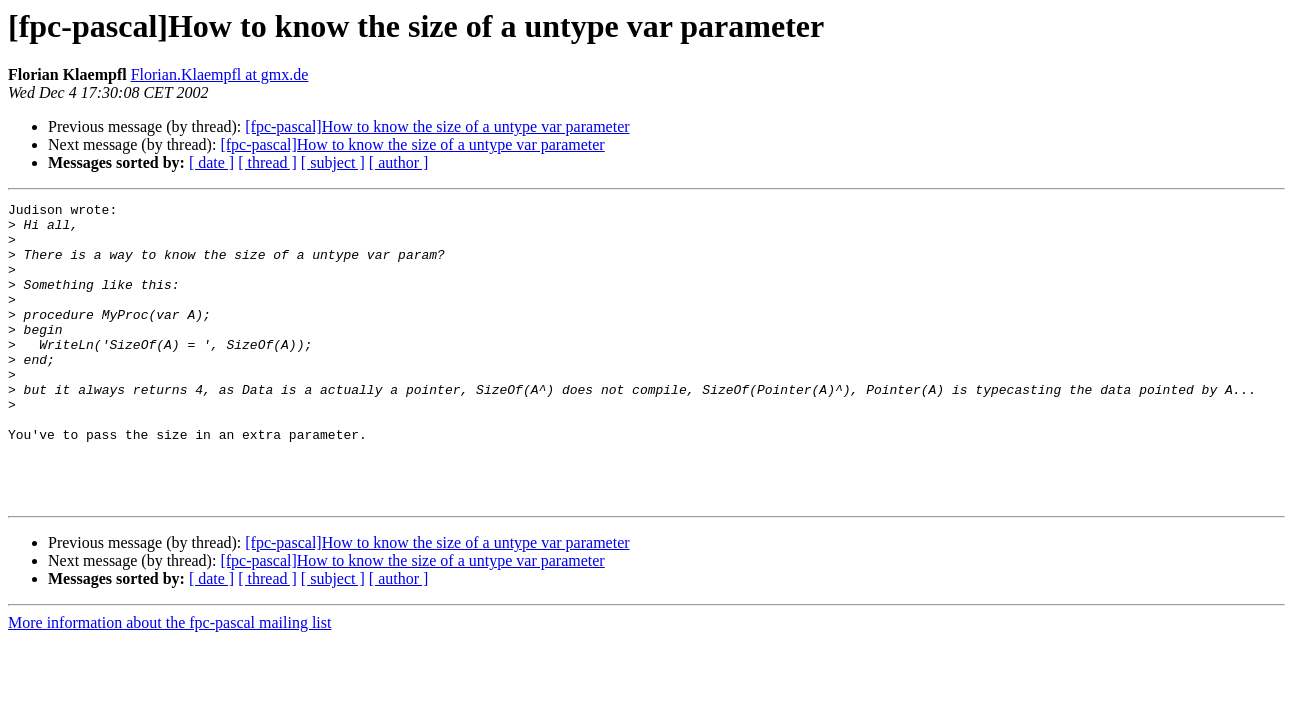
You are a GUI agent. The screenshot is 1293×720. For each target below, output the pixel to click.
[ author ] (399, 162)
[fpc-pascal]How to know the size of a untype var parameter (437, 126)
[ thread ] (267, 162)
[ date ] (211, 162)
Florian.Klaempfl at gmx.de (220, 74)
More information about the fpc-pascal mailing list (169, 682)
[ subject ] (333, 162)
